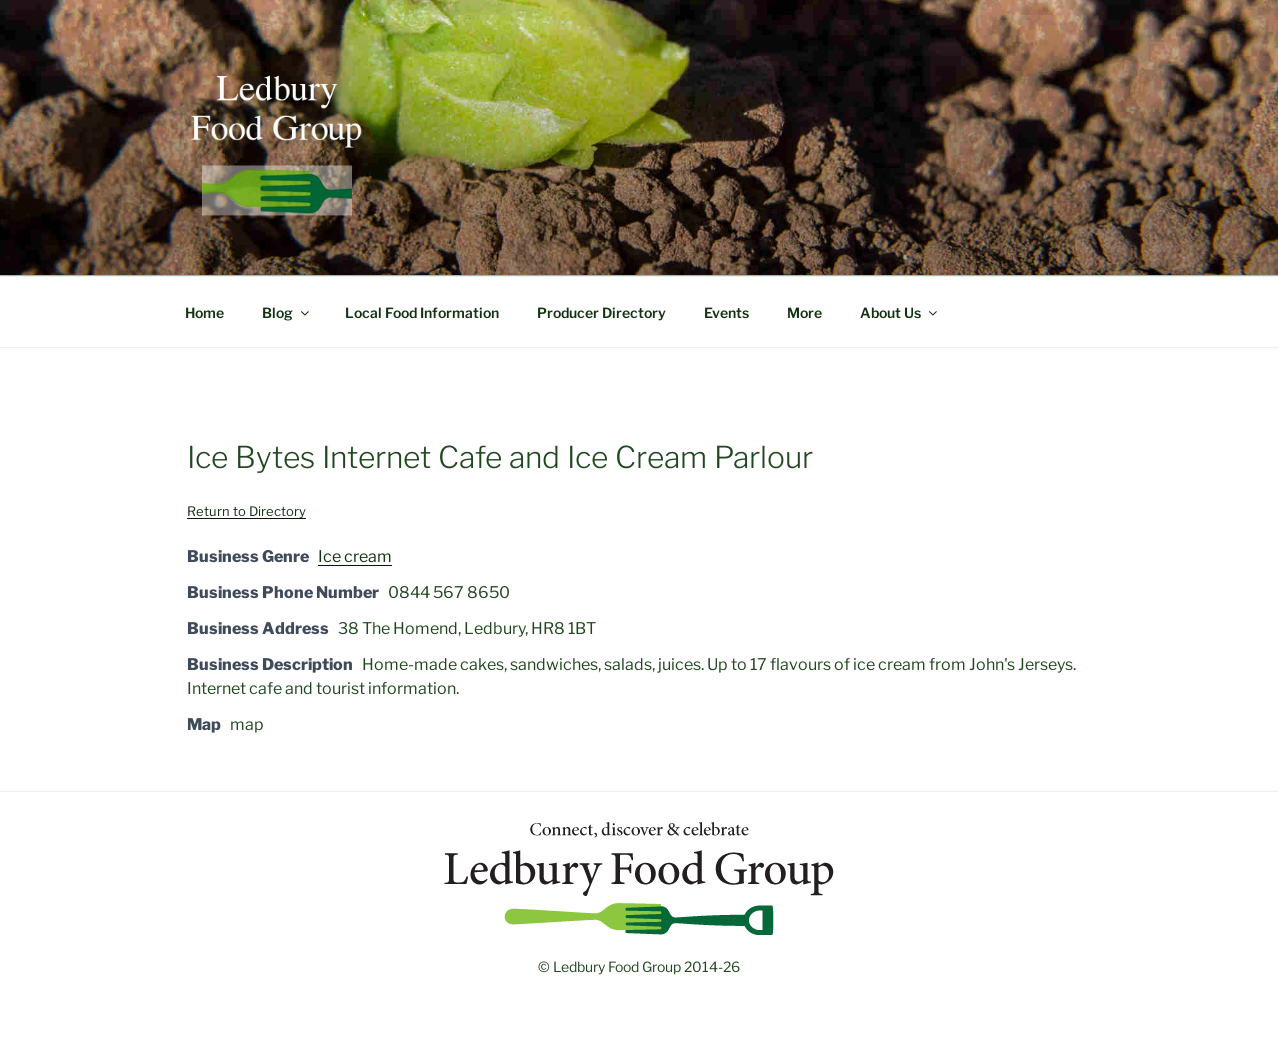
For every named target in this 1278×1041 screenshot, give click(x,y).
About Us (900, 312)
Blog (287, 312)
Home (204, 312)
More (804, 312)
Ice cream (355, 556)
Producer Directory (601, 312)
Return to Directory (246, 511)
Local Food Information (422, 312)
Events (726, 312)
